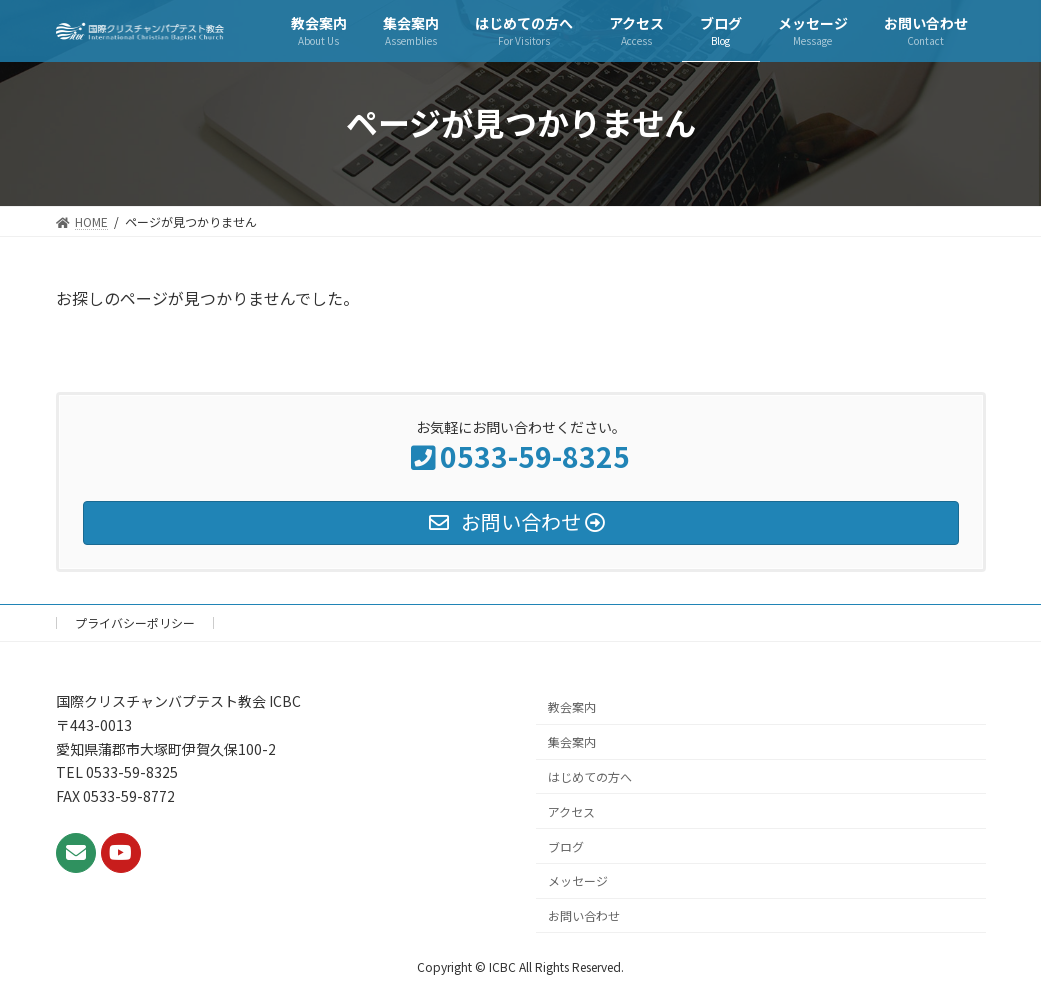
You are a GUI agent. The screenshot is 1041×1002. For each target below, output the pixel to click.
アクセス (571, 810)
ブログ (566, 845)
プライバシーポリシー (135, 622)
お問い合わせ (584, 915)
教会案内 (572, 706)
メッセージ (578, 880)
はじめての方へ (590, 776)
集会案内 (572, 741)
